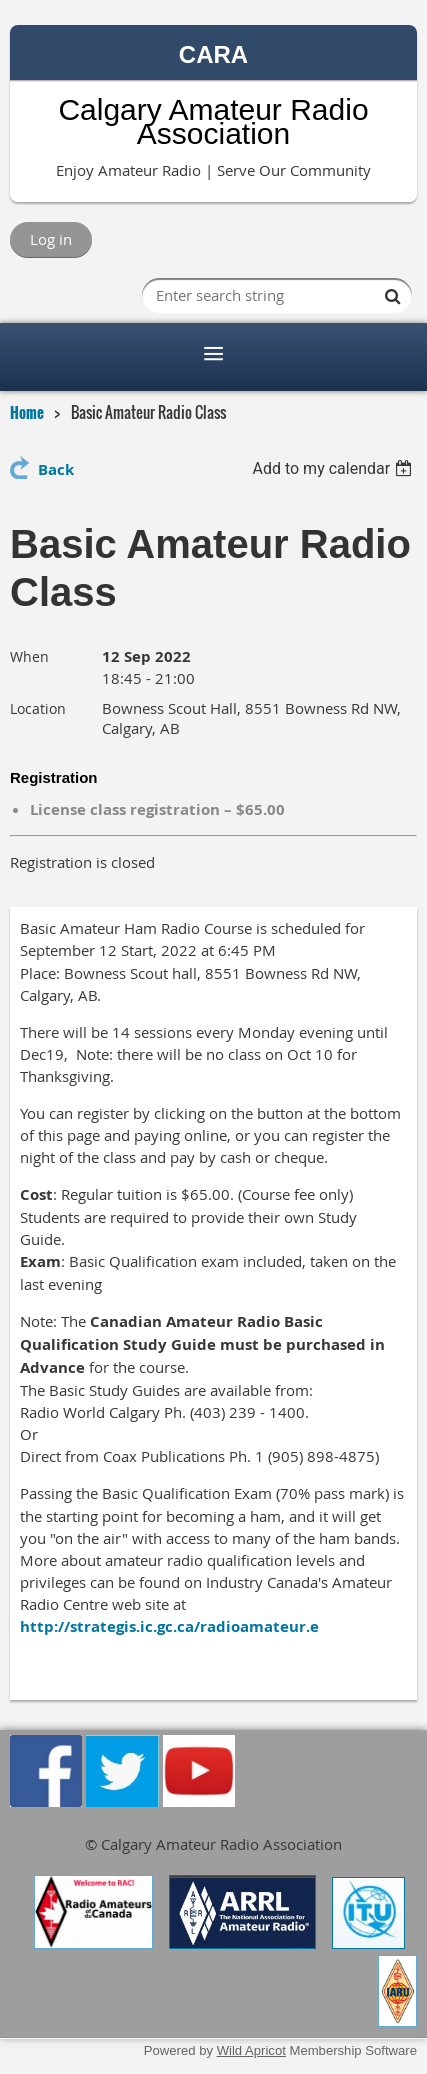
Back (56, 469)
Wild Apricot (251, 2050)
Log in (51, 239)
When (29, 656)
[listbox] (334, 468)
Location (38, 708)
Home (27, 412)
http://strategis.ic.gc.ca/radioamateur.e (169, 1626)
